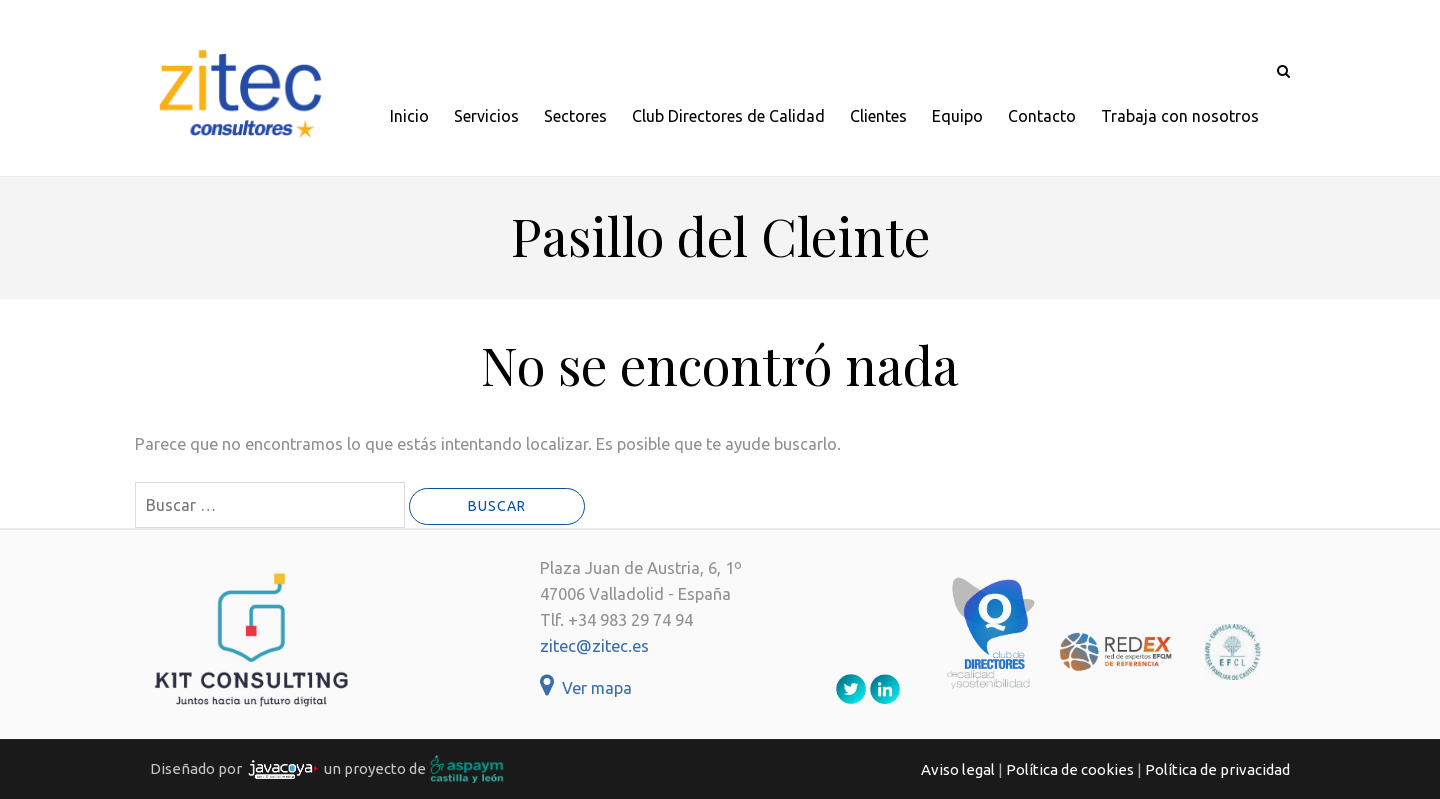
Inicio (409, 116)
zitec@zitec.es (594, 646)
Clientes (878, 116)
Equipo (957, 116)
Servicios (486, 116)
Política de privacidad (1217, 769)
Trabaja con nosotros (1180, 116)
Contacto (1042, 116)
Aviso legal (958, 769)
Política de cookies (1070, 769)
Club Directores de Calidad (728, 116)
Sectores (575, 116)
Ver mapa (586, 688)
